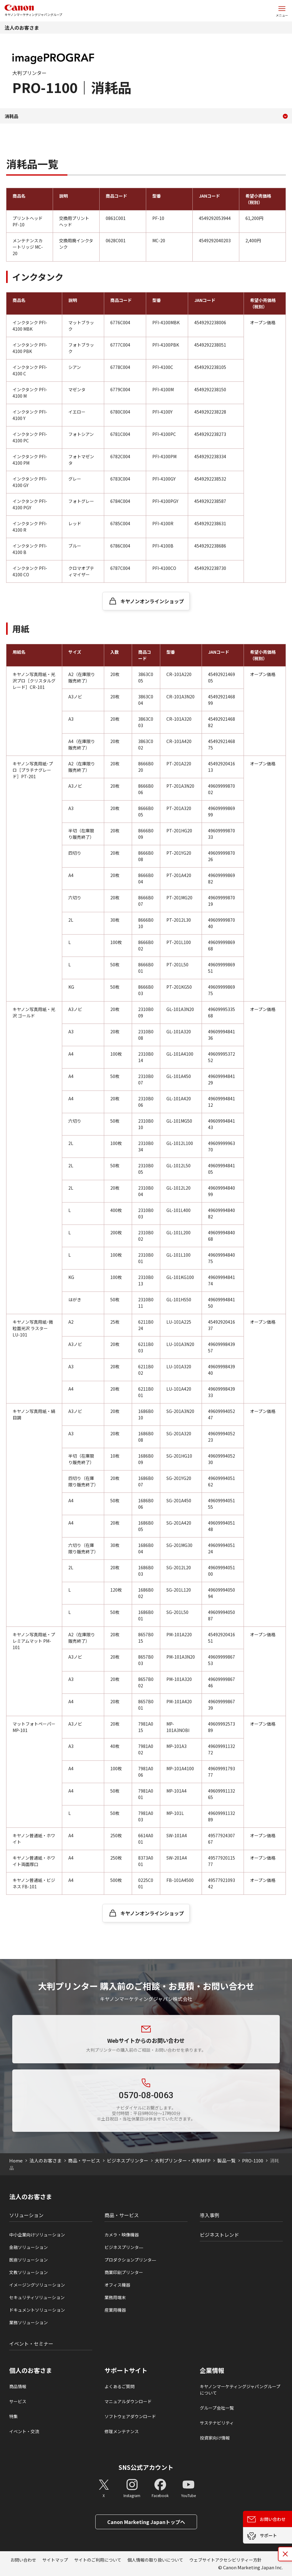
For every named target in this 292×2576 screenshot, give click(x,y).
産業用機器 (115, 2310)
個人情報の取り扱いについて (155, 2560)
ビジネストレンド (219, 2234)
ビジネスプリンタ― (123, 2247)
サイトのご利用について (97, 2560)
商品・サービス (84, 2160)
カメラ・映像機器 (121, 2235)
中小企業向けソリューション (37, 2235)
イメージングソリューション (37, 2285)
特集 (13, 2416)
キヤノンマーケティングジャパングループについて (240, 2389)
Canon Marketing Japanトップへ (146, 2522)
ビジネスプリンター (127, 2160)
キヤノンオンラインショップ (152, 601)
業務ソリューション (28, 2322)
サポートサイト (125, 2370)
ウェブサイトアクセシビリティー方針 (225, 2560)
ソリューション (26, 2215)
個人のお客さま (30, 2370)
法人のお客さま (22, 27)
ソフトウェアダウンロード (130, 2416)
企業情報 (212, 2370)
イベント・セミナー (31, 2343)
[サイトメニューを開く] (282, 10)
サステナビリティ (217, 2423)
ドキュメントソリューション (37, 2310)
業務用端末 (115, 2297)
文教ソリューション (28, 2272)
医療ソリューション (28, 2260)
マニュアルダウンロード (128, 2401)
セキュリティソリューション (37, 2297)
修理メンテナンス (121, 2431)
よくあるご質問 (119, 2386)
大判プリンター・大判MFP (182, 2160)
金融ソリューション (28, 2247)
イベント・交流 (24, 2431)
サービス (17, 2401)
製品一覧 (226, 2160)
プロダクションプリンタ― (130, 2260)
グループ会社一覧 (217, 2408)
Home (16, 2160)
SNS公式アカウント (146, 2467)
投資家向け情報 (215, 2438)
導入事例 (209, 2215)
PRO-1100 (252, 2160)
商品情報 (17, 2386)
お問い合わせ (23, 2560)
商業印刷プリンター (123, 2272)
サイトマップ (55, 2560)
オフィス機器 (117, 2285)
